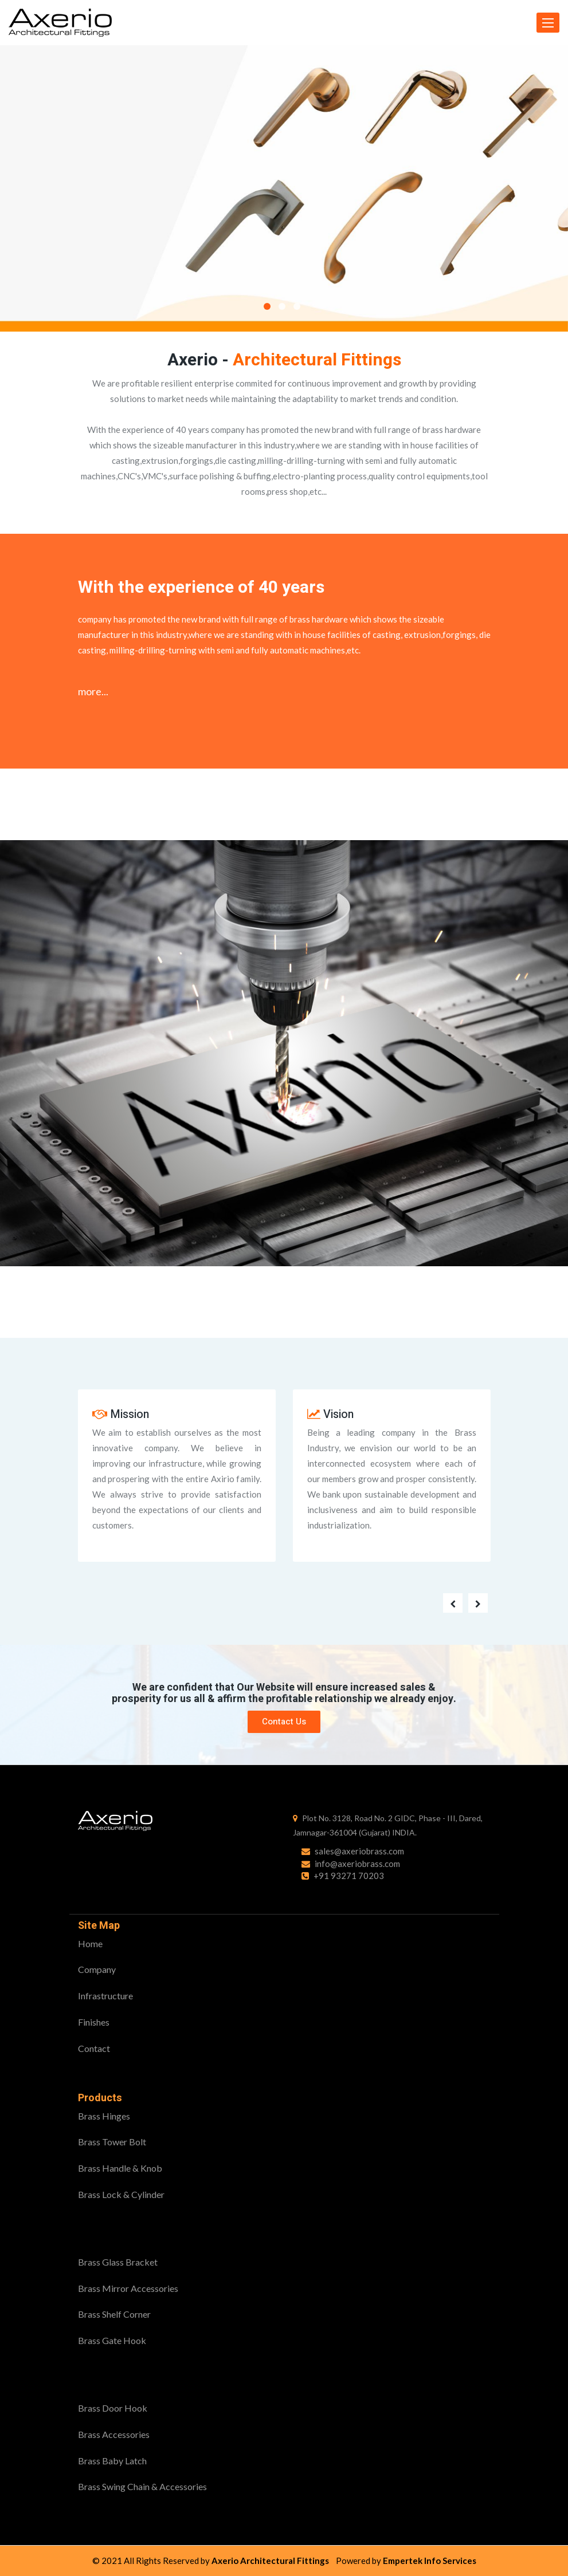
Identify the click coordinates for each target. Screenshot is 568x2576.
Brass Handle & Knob (120, 2168)
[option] (284, 188)
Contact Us (284, 1721)
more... (93, 691)
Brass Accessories (114, 2434)
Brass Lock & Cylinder (121, 2194)
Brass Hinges (104, 2115)
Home (90, 1943)
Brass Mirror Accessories (128, 2288)
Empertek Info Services (429, 2560)
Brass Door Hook (112, 2407)
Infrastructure (105, 1995)
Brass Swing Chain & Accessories (142, 2486)
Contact (94, 2048)
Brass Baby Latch (112, 2460)
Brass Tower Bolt (112, 2141)
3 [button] (296, 306)
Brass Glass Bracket (118, 2261)
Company (97, 1969)
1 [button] (267, 306)
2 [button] (282, 306)
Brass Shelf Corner (114, 2314)
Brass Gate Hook (112, 2340)
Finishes (93, 2021)
